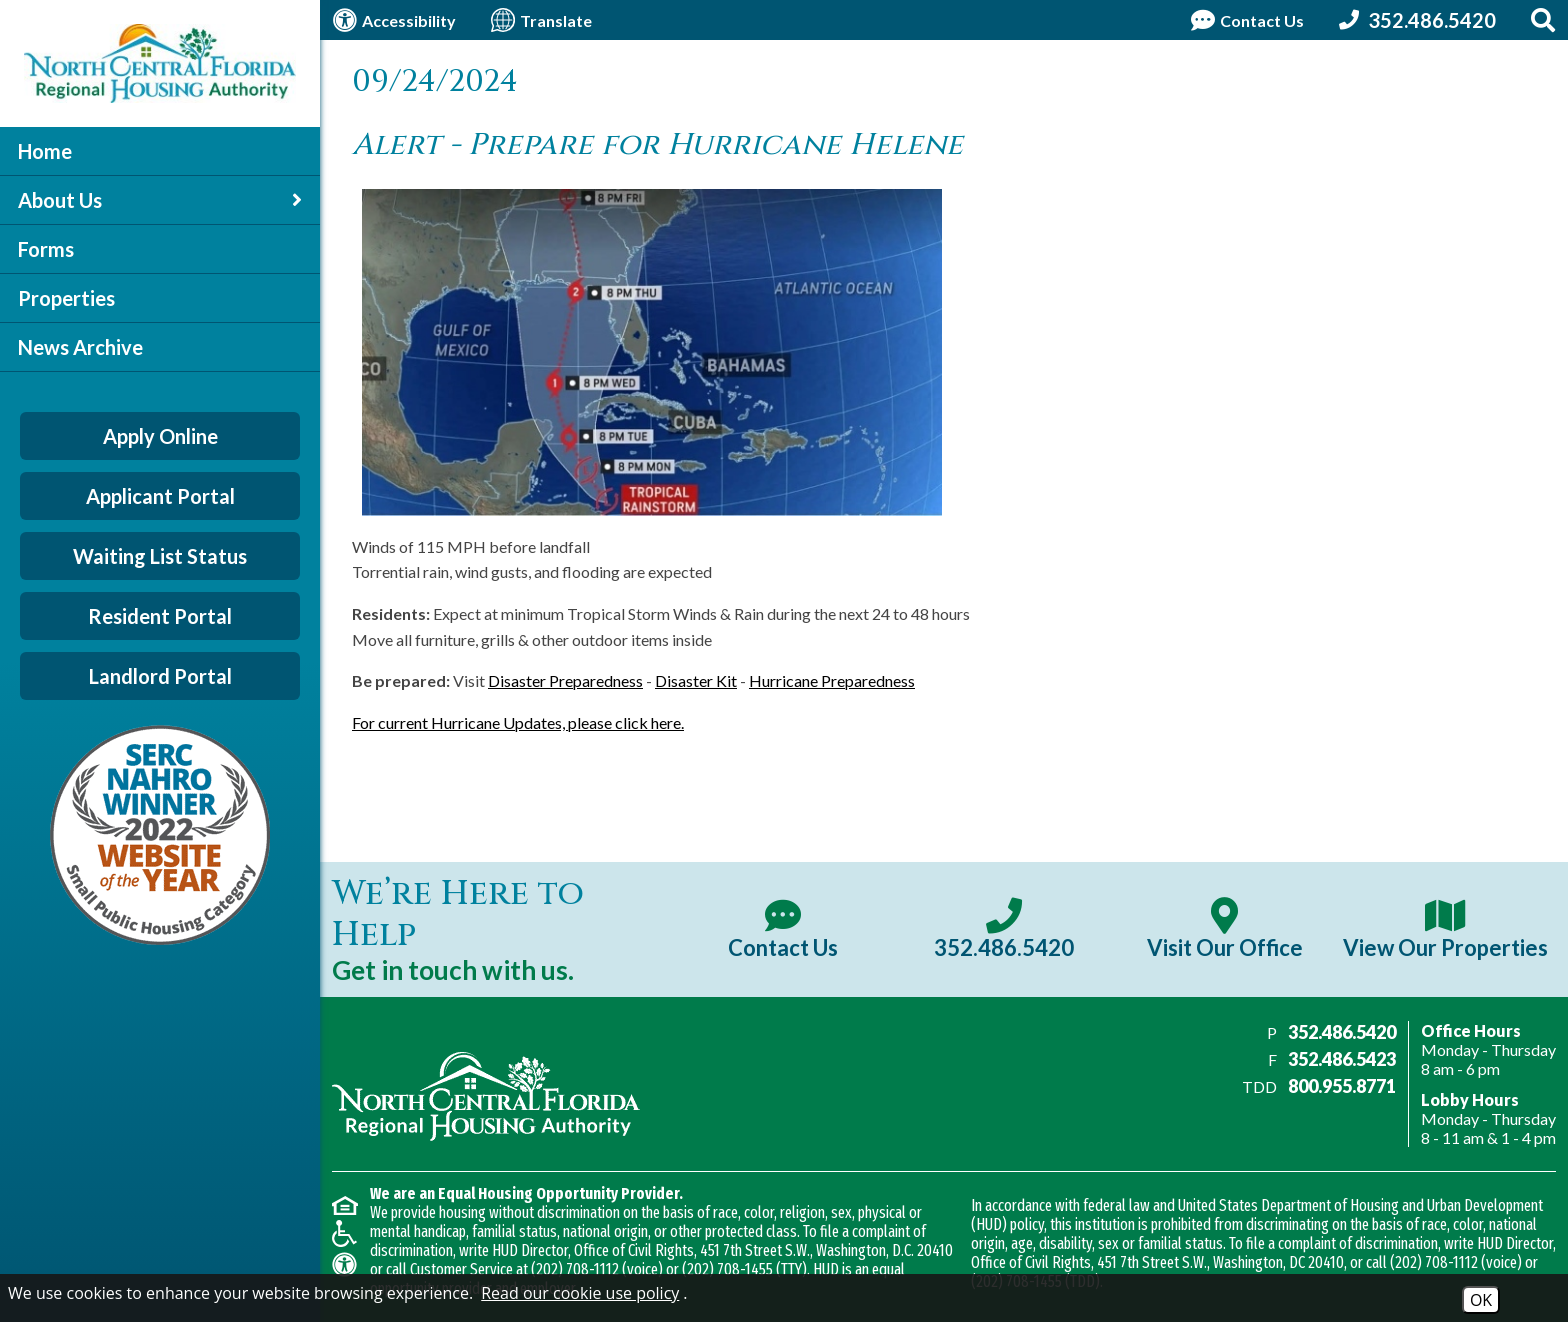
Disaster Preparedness (565, 680)
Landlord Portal (160, 676)
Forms (46, 249)
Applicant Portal (160, 496)
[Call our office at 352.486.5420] (1415, 20)
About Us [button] (160, 200)
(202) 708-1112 (575, 1269)
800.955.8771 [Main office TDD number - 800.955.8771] (1342, 1086)
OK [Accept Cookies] (1481, 1300)
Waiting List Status (160, 556)
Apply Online (160, 436)
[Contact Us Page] (1245, 20)
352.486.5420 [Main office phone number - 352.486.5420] (1342, 1032)
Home (45, 151)
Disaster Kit (696, 680)
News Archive (80, 347)
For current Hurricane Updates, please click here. (518, 722)
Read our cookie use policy (580, 1293)
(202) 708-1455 (727, 1269)
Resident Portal (160, 616)
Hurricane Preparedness (832, 680)
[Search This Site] (1543, 20)
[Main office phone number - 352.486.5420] (1003, 929)
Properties (66, 298)
